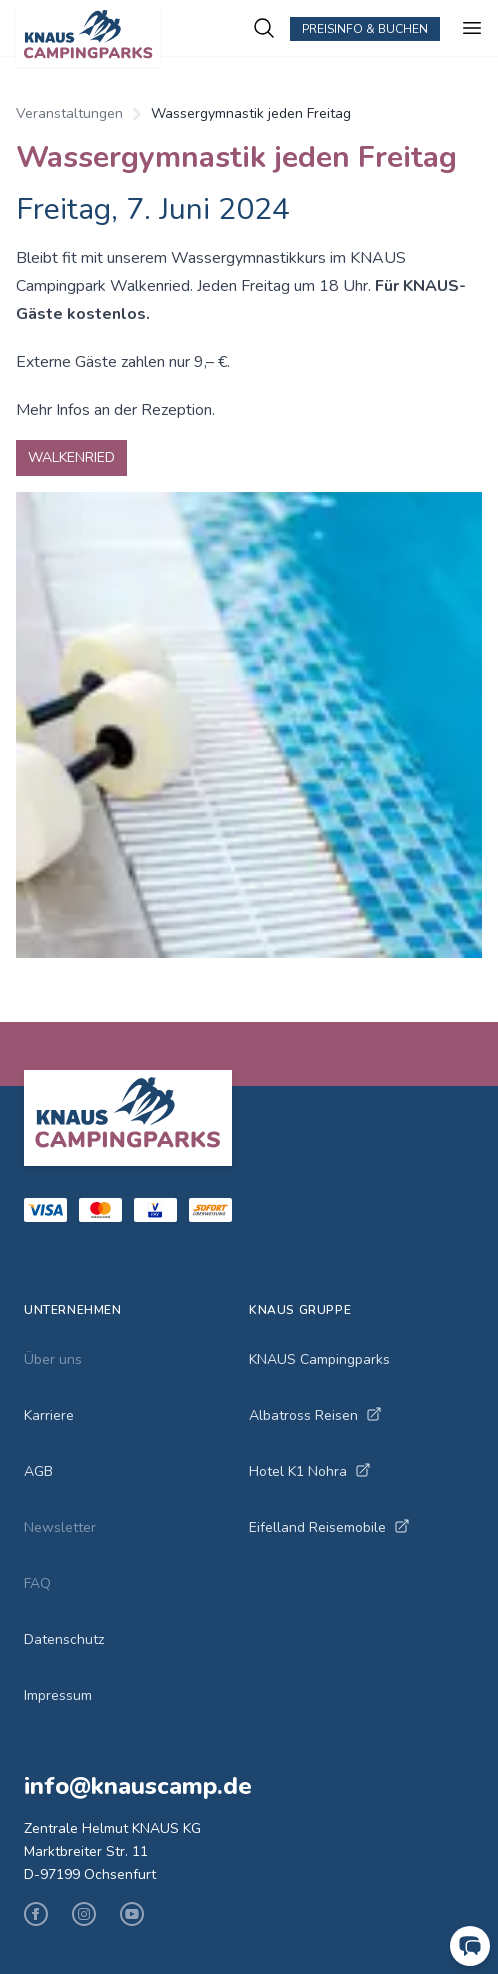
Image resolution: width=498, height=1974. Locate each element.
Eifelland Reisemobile (329, 1527)
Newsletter (60, 1527)
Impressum (58, 1695)
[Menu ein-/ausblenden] (472, 28)
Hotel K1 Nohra (310, 1471)
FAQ (37, 1583)
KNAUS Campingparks (319, 1359)
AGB (38, 1471)
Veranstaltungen (69, 113)
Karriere (49, 1415)
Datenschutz (64, 1639)
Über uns (53, 1359)
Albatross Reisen (315, 1415)
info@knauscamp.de (138, 1786)
